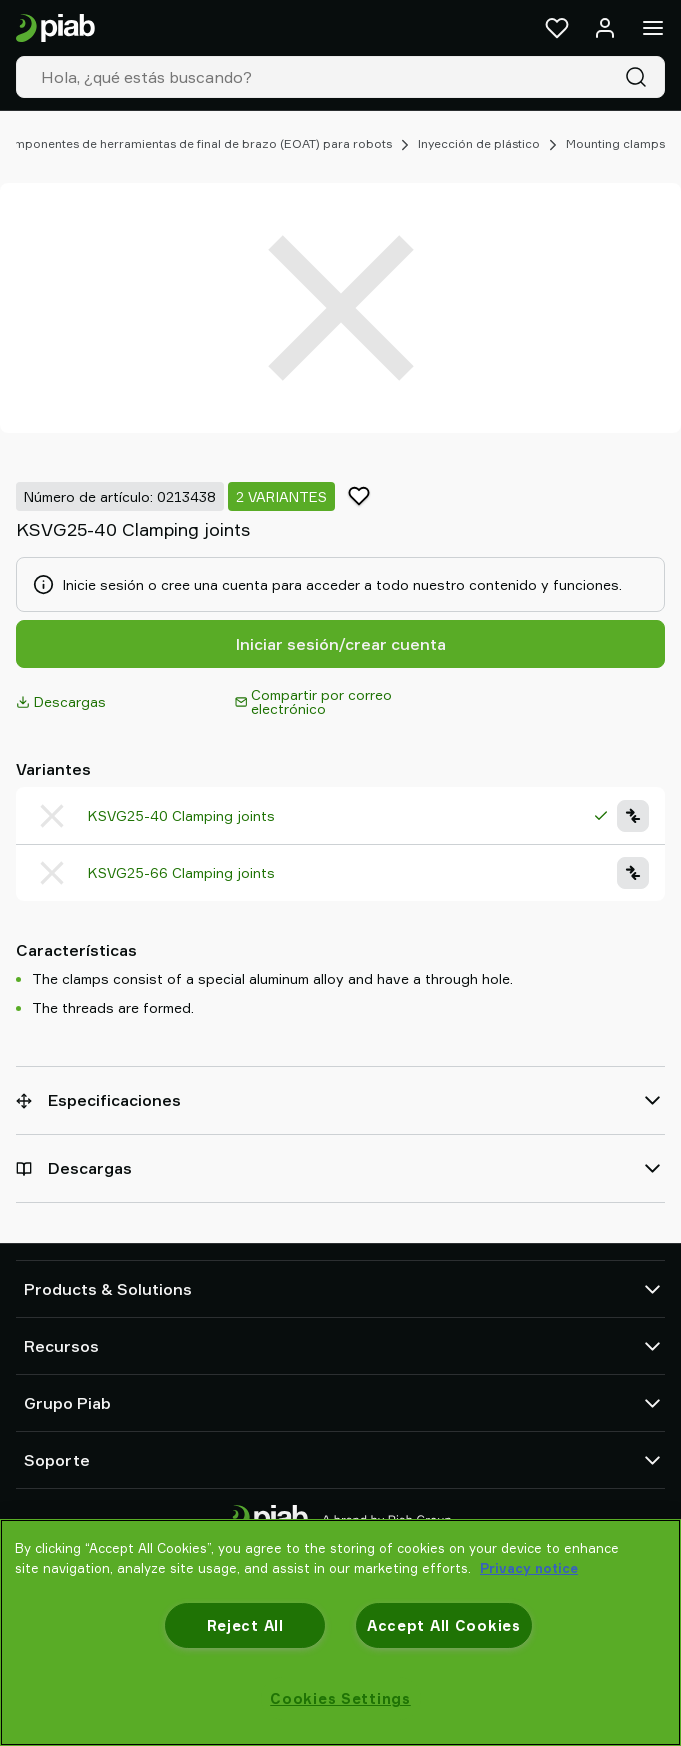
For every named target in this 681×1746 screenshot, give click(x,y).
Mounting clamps (615, 143)
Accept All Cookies (444, 1625)
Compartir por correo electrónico (313, 701)
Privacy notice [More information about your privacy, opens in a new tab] (529, 1568)
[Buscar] (640, 77)
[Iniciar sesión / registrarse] (605, 28)
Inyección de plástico (479, 143)
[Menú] (653, 28)
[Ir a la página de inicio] (55, 28)
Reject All (245, 1625)
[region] (340, 1632)
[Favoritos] (557, 28)
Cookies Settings (340, 1698)
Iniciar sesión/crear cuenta (341, 644)
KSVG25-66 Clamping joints (181, 872)
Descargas (61, 701)
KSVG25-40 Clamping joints (181, 815)
